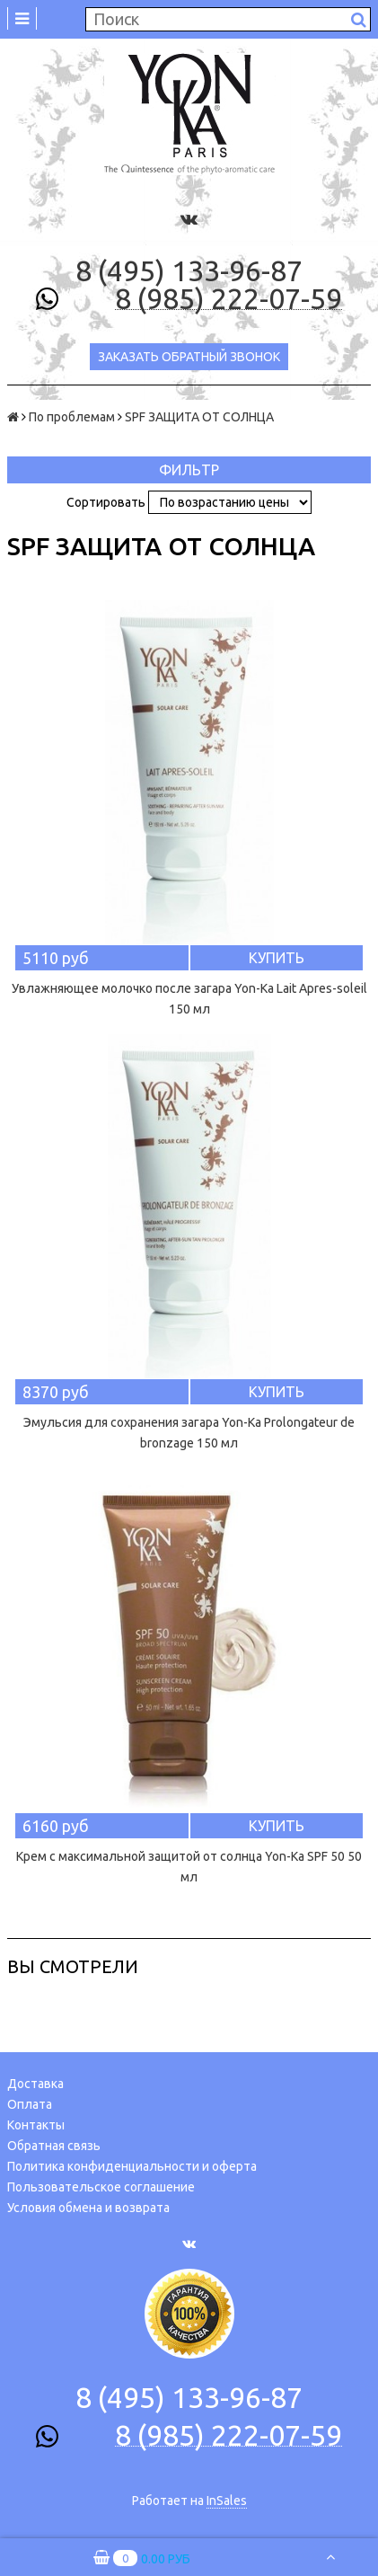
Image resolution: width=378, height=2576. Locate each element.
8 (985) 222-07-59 (228, 299)
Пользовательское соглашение (101, 2187)
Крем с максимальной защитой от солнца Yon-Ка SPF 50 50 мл (189, 1866)
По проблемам (72, 417)
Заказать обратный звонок (189, 357)
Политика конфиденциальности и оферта (132, 2166)
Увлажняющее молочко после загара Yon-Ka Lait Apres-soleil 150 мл (189, 998)
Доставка (35, 2083)
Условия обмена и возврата (88, 2207)
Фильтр (189, 470)
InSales (227, 2500)
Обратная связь (54, 2145)
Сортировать (105, 502)
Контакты (36, 2125)
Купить (276, 958)
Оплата (29, 2104)
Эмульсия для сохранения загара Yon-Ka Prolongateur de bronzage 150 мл (189, 1432)
